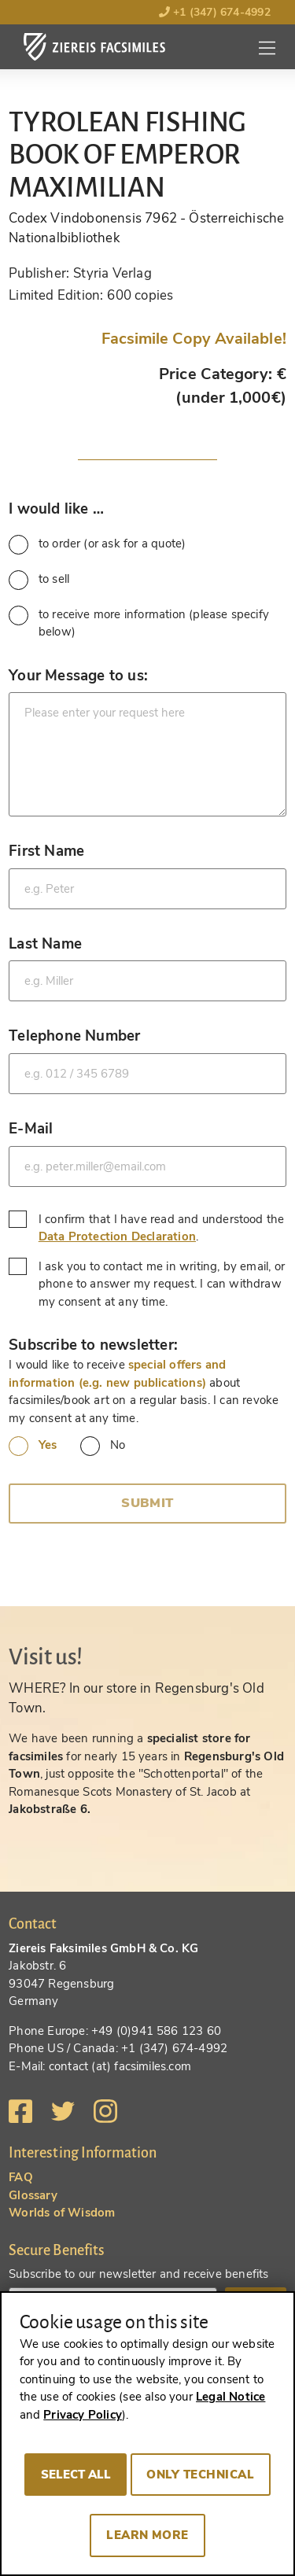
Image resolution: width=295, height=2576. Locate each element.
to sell (39, 580)
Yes (33, 1446)
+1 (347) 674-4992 (215, 12)
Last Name (45, 943)
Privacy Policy (82, 2415)
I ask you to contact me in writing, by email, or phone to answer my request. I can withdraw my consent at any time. (147, 1284)
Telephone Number (74, 1035)
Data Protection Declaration (117, 1236)
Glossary (33, 2195)
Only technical (200, 2474)
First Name (46, 850)
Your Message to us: (78, 675)
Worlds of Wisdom (62, 2212)
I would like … (56, 508)
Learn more (147, 2535)
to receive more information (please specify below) (139, 623)
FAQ (21, 2177)
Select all (76, 2474)
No (102, 1446)
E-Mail (31, 1128)
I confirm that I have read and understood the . (146, 1228)
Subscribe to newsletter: (93, 1344)
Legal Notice (230, 2397)
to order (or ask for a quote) (97, 545)
